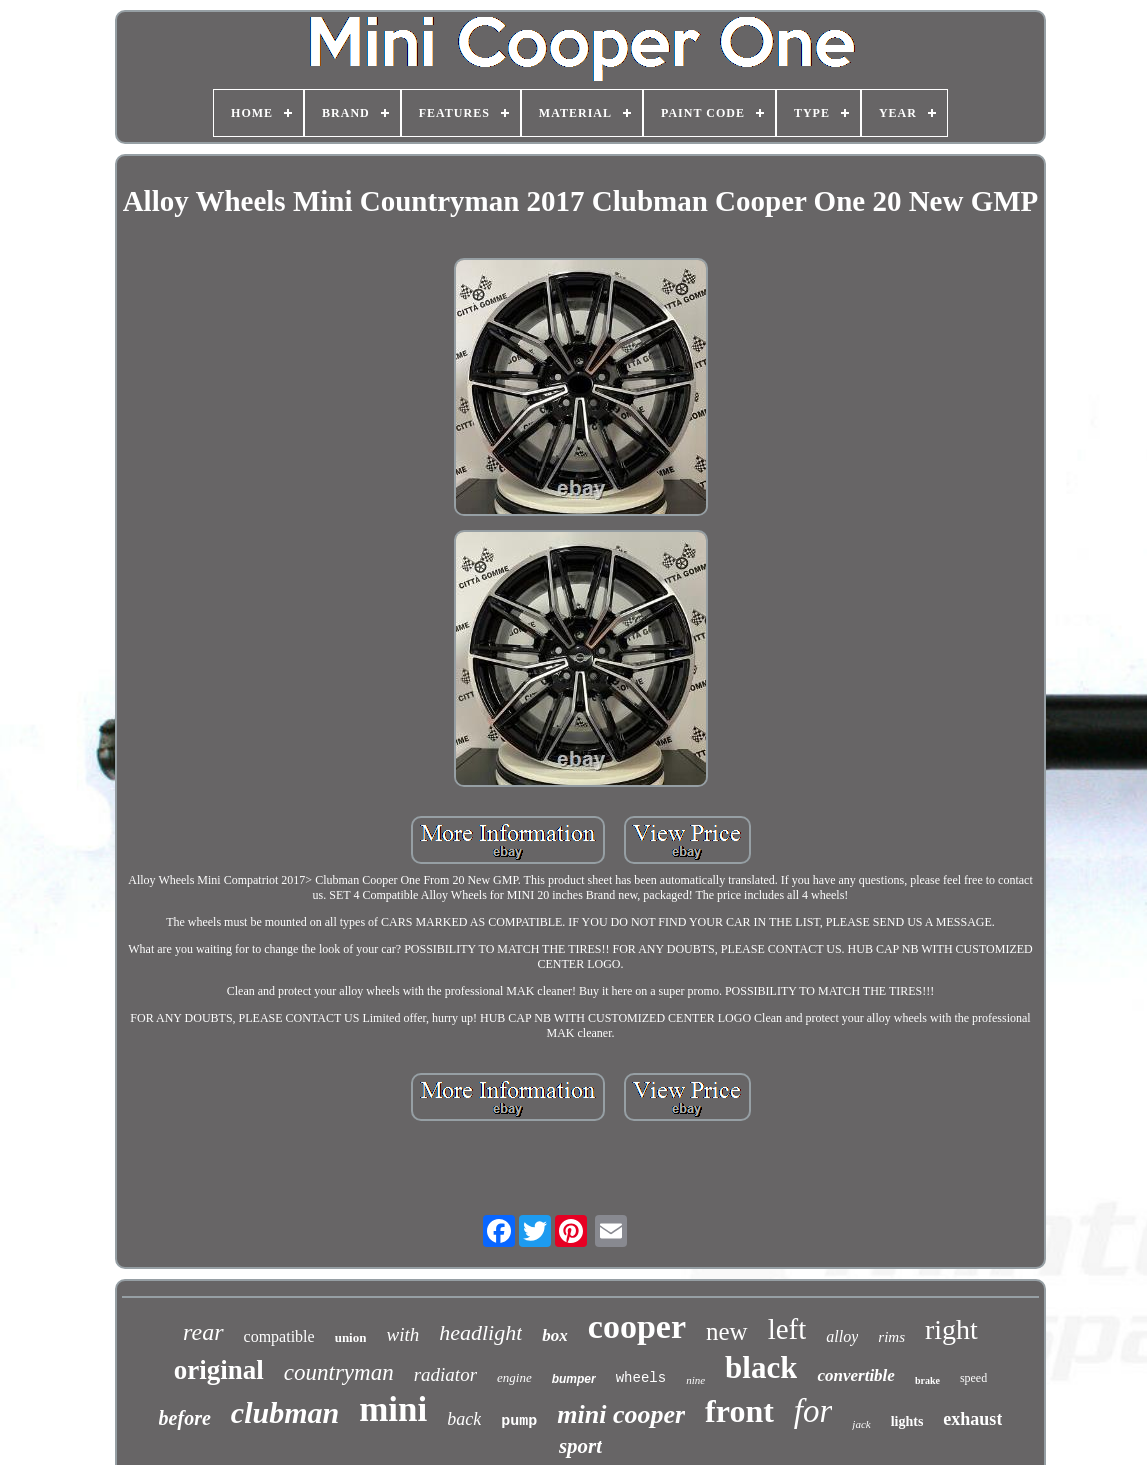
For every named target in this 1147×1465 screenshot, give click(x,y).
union (351, 1337)
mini (393, 1409)
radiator (445, 1374)
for (813, 1411)
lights (907, 1421)
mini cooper (621, 1414)
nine (695, 1380)
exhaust (972, 1419)
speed (973, 1378)
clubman (285, 1412)
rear (203, 1332)
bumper (574, 1379)
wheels (641, 1378)
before (185, 1418)
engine (514, 1377)
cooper (637, 1326)
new (727, 1331)
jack (861, 1424)
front (739, 1411)
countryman (339, 1372)
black (761, 1367)
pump (519, 1421)
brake (927, 1380)
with (402, 1334)
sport (580, 1446)
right (951, 1329)
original (219, 1370)
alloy (842, 1336)
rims (891, 1337)
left (787, 1329)
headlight (480, 1332)
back (464, 1419)
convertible (855, 1375)
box (555, 1335)
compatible (279, 1336)
